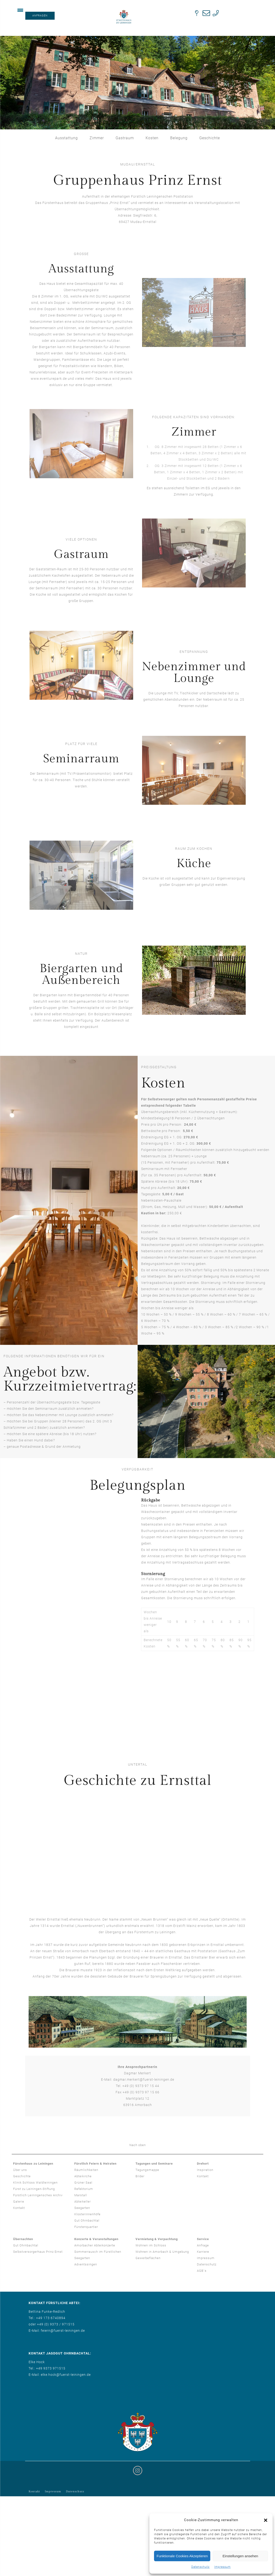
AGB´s (202, 2270)
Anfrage (203, 2245)
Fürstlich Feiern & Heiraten (95, 2163)
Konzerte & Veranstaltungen (96, 2239)
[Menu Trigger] (20, 10)
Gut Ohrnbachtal (86, 2220)
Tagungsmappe (147, 2170)
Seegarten (82, 2208)
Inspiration (205, 2170)
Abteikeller (82, 2201)
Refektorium (83, 2189)
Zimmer (97, 138)
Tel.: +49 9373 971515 (47, 2368)
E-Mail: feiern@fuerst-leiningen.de (57, 2331)
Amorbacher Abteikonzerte (94, 2245)
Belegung (179, 138)
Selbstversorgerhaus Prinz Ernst (38, 2251)
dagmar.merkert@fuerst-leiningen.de (143, 2079)
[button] (265, 2520)
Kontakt (19, 2208)
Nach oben (137, 2145)
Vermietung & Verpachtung (157, 2239)
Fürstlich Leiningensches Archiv (38, 2195)
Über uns (20, 2170)
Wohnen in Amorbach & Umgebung (162, 2251)
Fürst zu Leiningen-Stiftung (34, 2189)
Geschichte (209, 138)
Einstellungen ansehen (240, 2556)
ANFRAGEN (40, 15)
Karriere (203, 2251)
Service (203, 2239)
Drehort (203, 2163)
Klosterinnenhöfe (87, 2214)
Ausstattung (66, 138)
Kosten (152, 138)
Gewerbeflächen (148, 2258)
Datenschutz (200, 2566)
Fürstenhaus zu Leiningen (33, 2163)
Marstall (80, 2195)
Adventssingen (85, 2264)
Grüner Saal (83, 2182)
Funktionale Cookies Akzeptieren (182, 2556)
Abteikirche (83, 2176)
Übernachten (23, 2239)
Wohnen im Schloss (151, 2245)
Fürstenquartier (86, 2227)
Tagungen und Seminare (154, 2163)
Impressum (222, 2566)
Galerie (18, 2201)
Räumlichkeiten (86, 2170)
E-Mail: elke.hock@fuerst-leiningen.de (60, 2375)
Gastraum (125, 138)
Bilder (140, 2176)
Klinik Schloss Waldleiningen (35, 2182)
